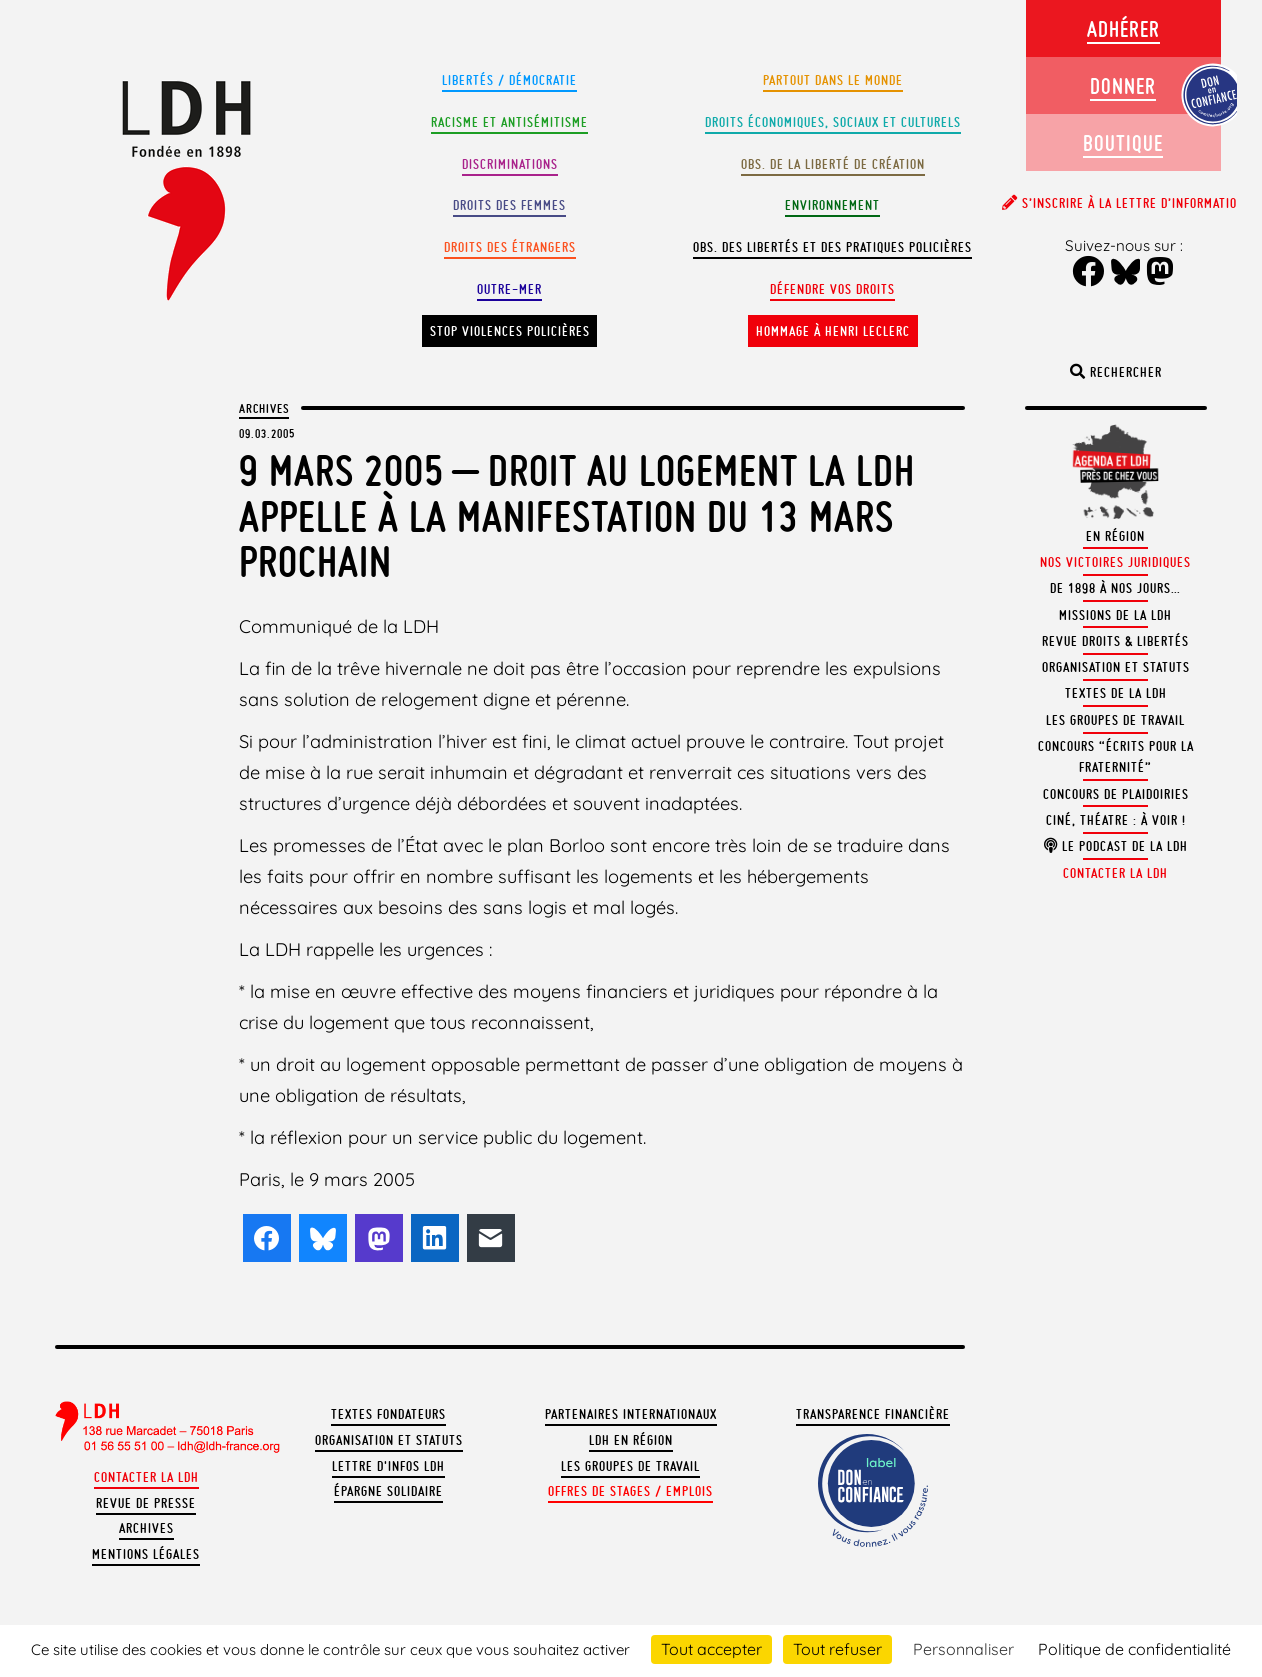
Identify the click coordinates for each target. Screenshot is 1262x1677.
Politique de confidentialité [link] (1134, 1649)
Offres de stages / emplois (630, 1491)
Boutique (1123, 142)
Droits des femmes (509, 205)
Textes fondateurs (388, 1414)
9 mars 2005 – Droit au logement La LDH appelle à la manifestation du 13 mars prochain (577, 516)
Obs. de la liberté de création (833, 164)
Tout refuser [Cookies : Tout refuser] (837, 1649)
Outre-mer (509, 289)
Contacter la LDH (146, 1477)
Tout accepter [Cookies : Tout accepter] (711, 1649)
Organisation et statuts (389, 1440)
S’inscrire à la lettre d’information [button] (1123, 203)
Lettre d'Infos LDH (388, 1466)
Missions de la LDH (1115, 615)
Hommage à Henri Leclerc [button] (833, 331)
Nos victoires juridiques (1115, 562)
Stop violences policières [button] (510, 331)
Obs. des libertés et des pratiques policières (832, 247)
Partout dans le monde (833, 80)
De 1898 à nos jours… (1115, 588)
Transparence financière (873, 1414)
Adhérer (1123, 28)
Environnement (832, 205)
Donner (1123, 85)
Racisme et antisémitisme (509, 122)
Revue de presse (146, 1503)
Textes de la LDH (1116, 693)
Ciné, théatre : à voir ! (1116, 820)
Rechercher (1116, 372)
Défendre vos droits (832, 289)
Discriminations (510, 164)
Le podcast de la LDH (1116, 846)
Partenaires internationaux (631, 1414)
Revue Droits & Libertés (1115, 641)
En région (1115, 536)
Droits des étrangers (510, 247)
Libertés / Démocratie (509, 80)
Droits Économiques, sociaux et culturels (833, 122)
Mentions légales (146, 1554)
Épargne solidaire (388, 1491)
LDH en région (631, 1440)
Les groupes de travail (630, 1466)
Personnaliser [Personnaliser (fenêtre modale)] (963, 1649)
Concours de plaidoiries (1116, 794)
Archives (264, 408)
